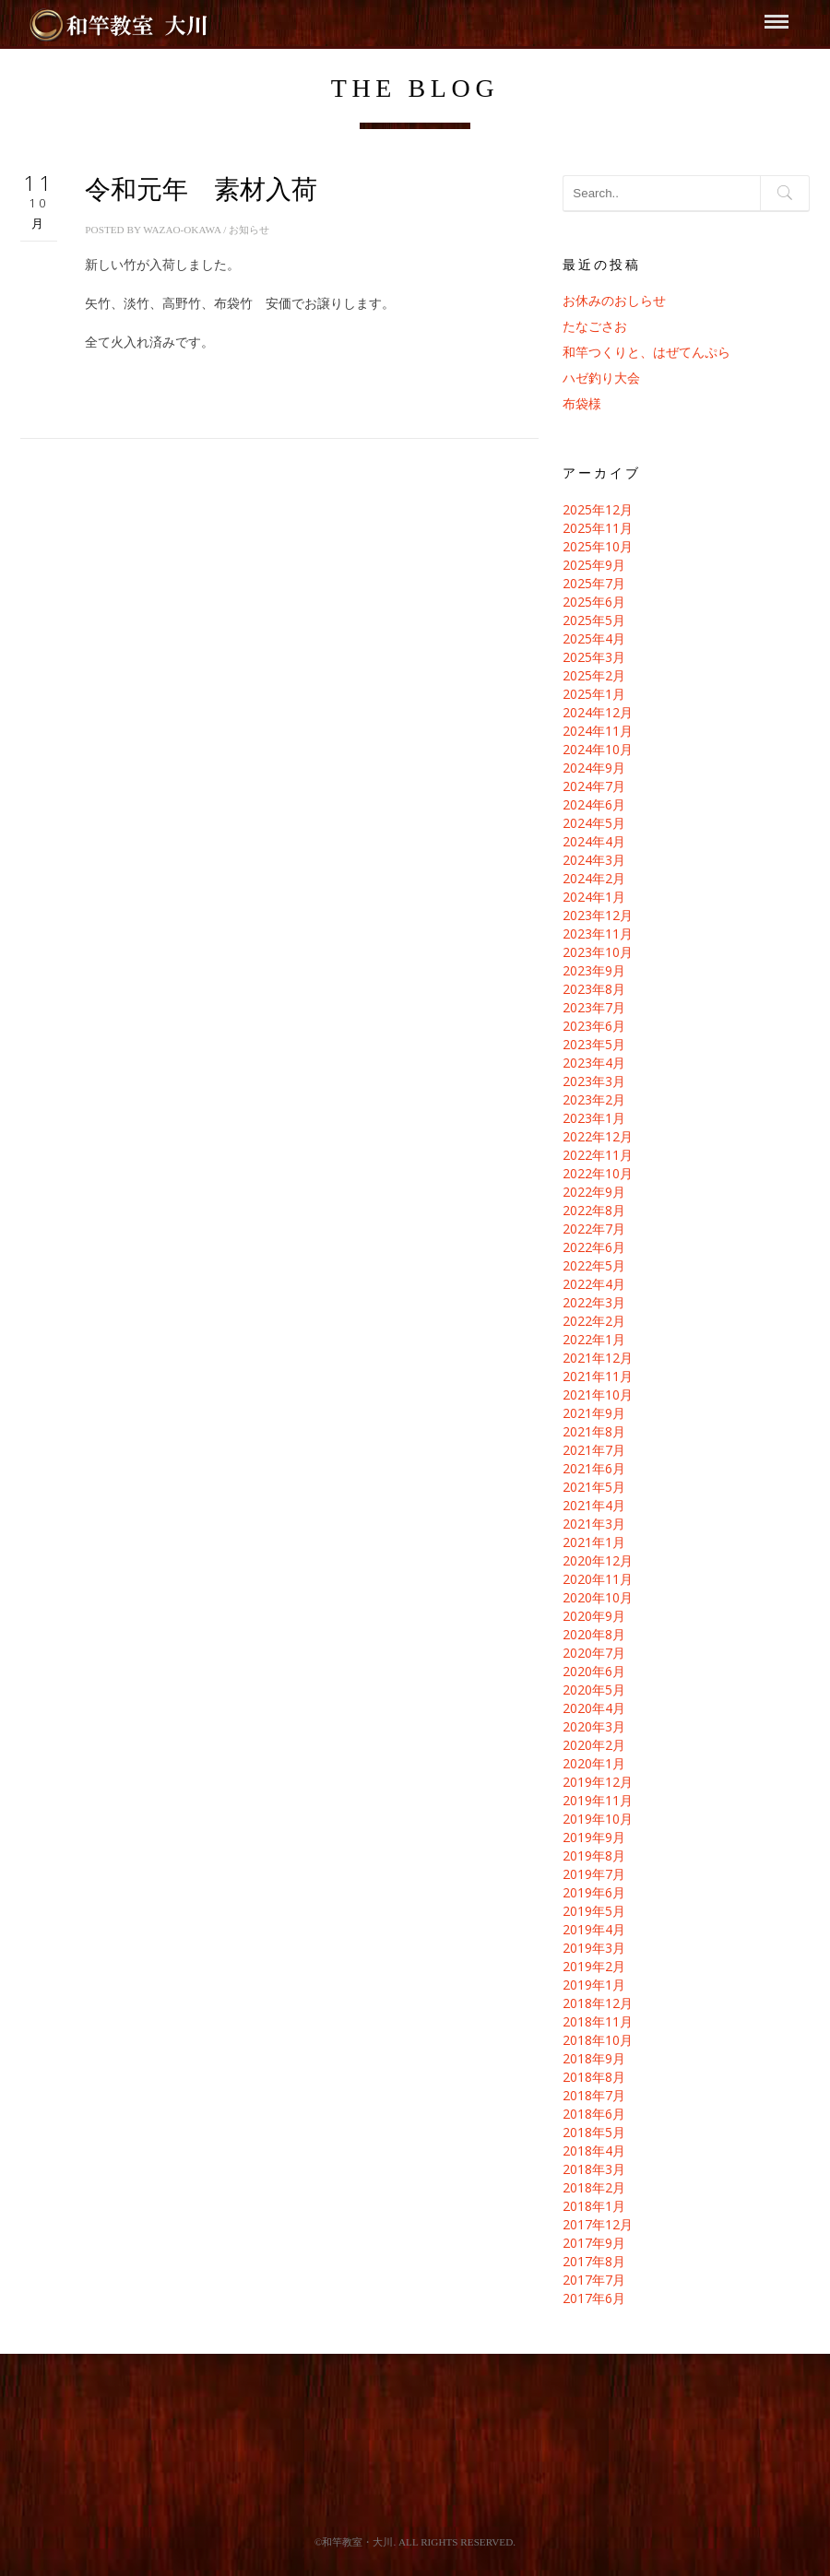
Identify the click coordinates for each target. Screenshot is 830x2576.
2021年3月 (594, 1523)
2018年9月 (594, 2058)
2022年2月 (594, 1320)
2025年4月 (594, 638)
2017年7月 (594, 2279)
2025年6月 (594, 601)
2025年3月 (594, 657)
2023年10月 (598, 952)
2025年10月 (598, 546)
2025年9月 (594, 564)
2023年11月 (598, 933)
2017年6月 (594, 2298)
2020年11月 (598, 1579)
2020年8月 (594, 1634)
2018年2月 (594, 2187)
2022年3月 (594, 1302)
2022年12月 (598, 1136)
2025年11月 (598, 528)
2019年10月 (598, 1818)
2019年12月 (598, 1781)
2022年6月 (594, 1247)
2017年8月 (594, 2261)
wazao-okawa (181, 229)
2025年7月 (594, 583)
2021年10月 (598, 1394)
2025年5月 (594, 620)
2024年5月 (594, 823)
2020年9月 (594, 1616)
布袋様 (582, 403)
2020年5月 (594, 1689)
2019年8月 (594, 1855)
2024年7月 (594, 786)
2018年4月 (594, 2150)
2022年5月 (594, 1265)
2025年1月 (594, 694)
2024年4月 (594, 841)
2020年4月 (594, 1708)
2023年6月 (594, 1025)
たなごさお (595, 326)
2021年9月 (594, 1413)
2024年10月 (598, 749)
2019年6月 (594, 1892)
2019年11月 (598, 1800)
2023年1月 (594, 1118)
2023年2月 (594, 1099)
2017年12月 (598, 2224)
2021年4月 (594, 1505)
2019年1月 (594, 1984)
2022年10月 (598, 1173)
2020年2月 (594, 1745)
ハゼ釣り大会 (601, 377)
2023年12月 (598, 915)
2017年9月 (594, 2242)
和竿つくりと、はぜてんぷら (646, 351)
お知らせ (249, 229)
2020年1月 (594, 1763)
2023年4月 (594, 1062)
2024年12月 (598, 712)
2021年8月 (594, 1431)
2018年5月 (594, 2132)
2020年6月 (594, 1671)
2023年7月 (594, 1007)
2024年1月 (594, 896)
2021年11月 (598, 1376)
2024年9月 (594, 767)
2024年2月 (594, 878)
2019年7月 (594, 1874)
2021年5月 (594, 1486)
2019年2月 (594, 1966)
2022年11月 (598, 1155)
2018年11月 (598, 2021)
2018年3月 (594, 2169)
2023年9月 (594, 970)
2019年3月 (594, 1947)
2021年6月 (594, 1468)
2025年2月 (594, 675)
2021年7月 (594, 1450)
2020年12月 (598, 1560)
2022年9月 (594, 1191)
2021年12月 (598, 1357)
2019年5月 (594, 1911)
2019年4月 (594, 1929)
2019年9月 (594, 1837)
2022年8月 (594, 1210)
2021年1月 (594, 1542)
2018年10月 (598, 2040)
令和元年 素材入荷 (201, 189)
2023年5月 (594, 1044)
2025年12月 (598, 509)
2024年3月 (594, 860)
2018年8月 (594, 2077)
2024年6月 (594, 804)
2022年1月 (594, 1339)
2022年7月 (594, 1228)
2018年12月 (598, 2003)
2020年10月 (598, 1597)
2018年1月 (594, 2206)
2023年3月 (594, 1081)
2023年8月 (594, 989)
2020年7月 (594, 1652)
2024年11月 (598, 730)
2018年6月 (594, 2113)
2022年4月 (594, 1284)
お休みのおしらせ (614, 300)
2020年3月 (594, 1726)
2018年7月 (594, 2095)
